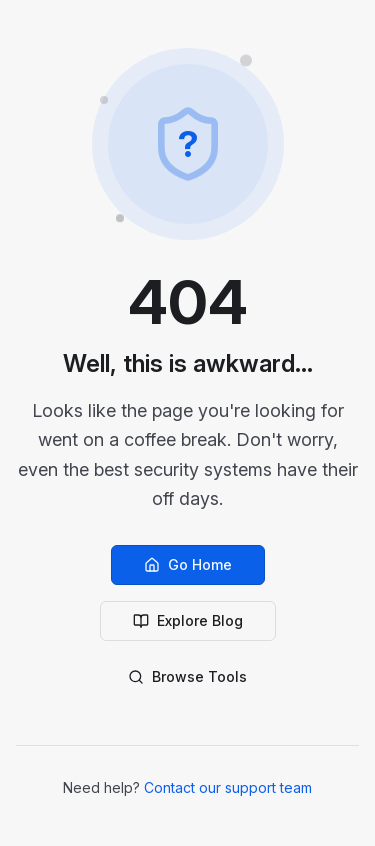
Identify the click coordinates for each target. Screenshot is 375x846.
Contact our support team (228, 787)
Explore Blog (188, 620)
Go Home (188, 564)
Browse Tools (187, 676)
